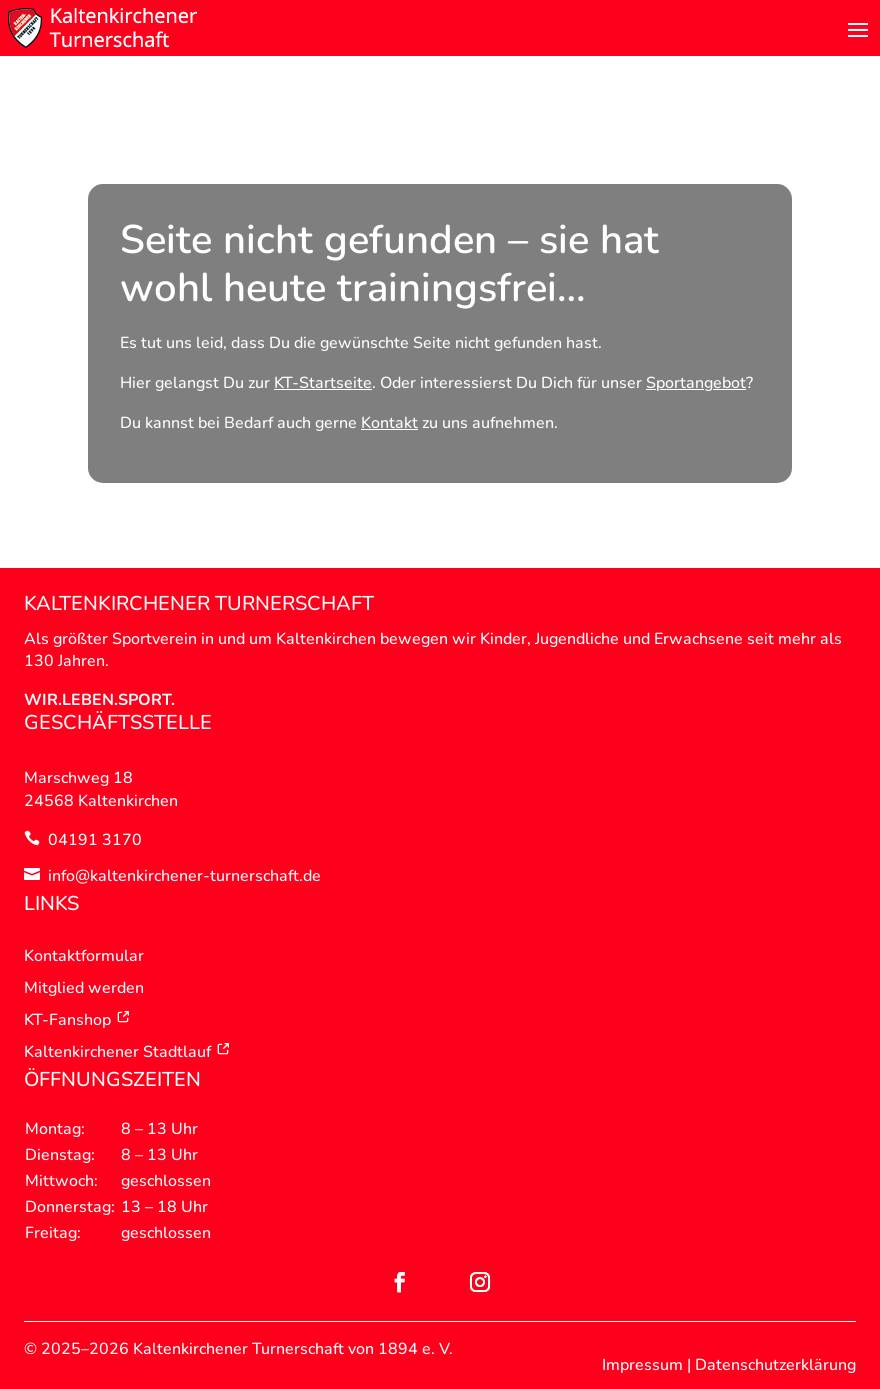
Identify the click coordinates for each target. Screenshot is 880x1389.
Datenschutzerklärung (775, 1365)
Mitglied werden (84, 988)
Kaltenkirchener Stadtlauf (127, 1052)
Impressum (642, 1365)
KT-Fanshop (77, 1020)
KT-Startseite (323, 383)
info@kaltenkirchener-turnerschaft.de (184, 876)
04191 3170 (95, 840)
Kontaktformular (84, 956)
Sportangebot (696, 383)
